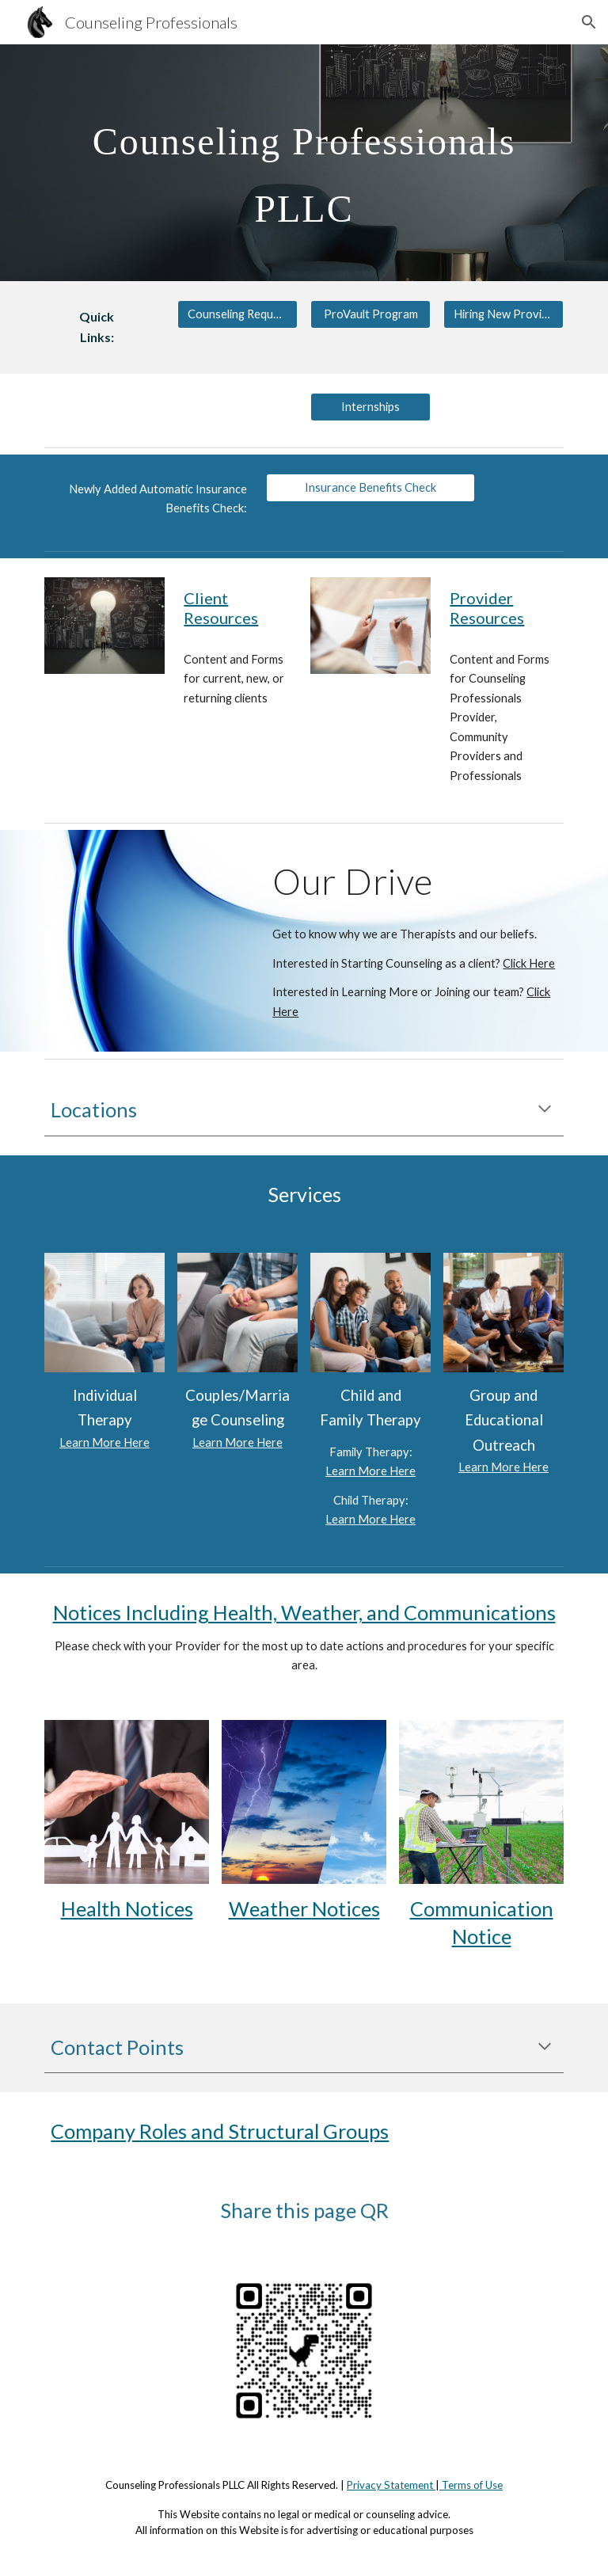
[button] (589, 22)
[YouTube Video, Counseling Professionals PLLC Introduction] (148, 909)
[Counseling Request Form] (237, 314)
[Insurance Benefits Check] (370, 488)
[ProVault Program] (370, 314)
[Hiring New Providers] (503, 314)
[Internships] (370, 407)
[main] (303, 163)
